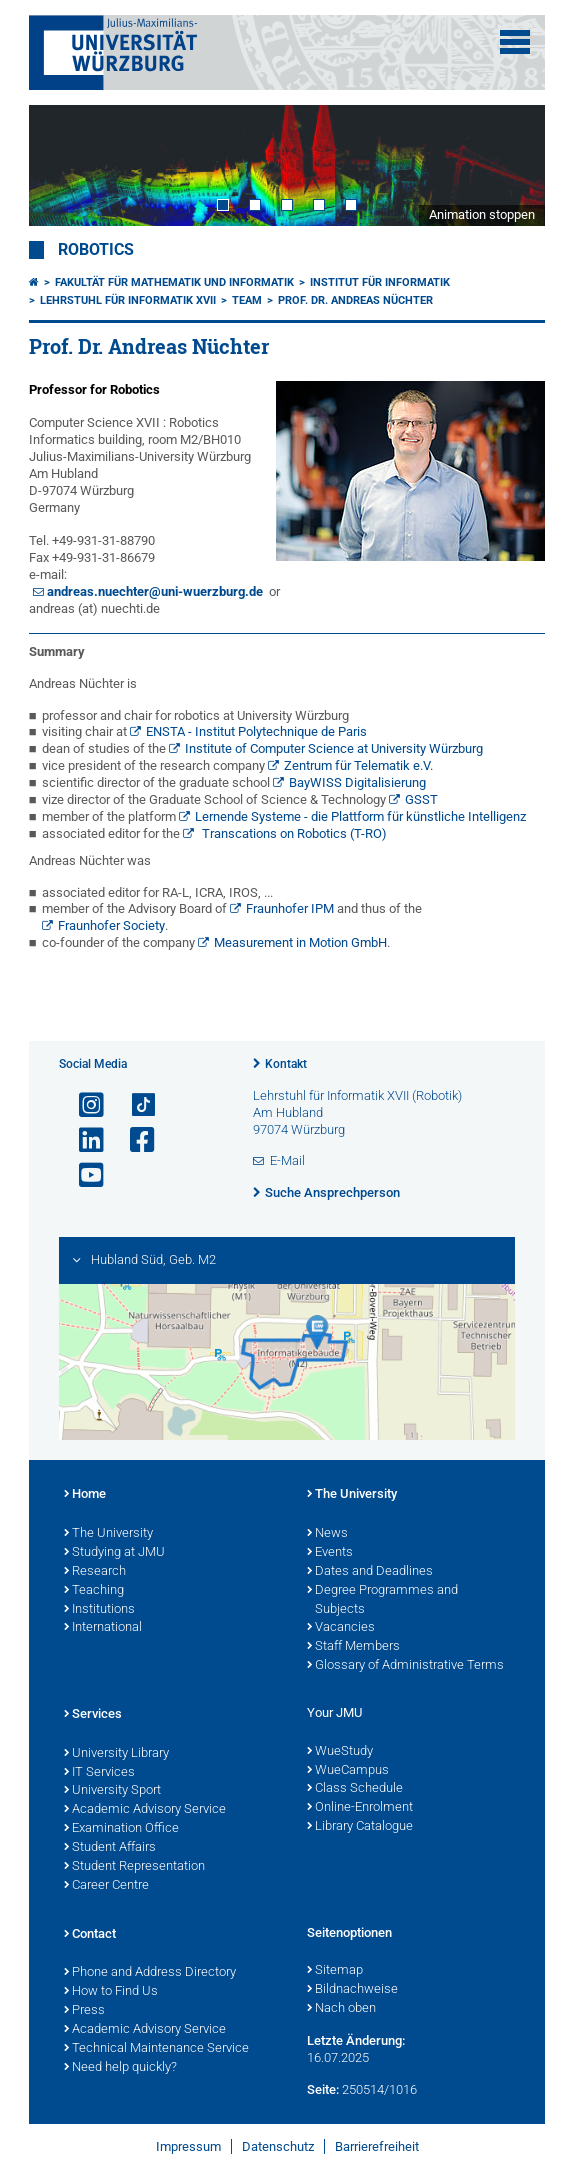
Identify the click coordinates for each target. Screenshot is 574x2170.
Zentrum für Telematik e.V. (358, 765)
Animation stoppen (482, 214)
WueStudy (340, 1752)
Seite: (323, 2089)
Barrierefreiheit (377, 2146)
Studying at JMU (114, 1553)
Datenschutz (278, 2146)
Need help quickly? (120, 2068)
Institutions (99, 1610)
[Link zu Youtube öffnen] (83, 1175)
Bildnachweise (352, 1990)
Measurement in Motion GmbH (300, 942)
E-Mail (287, 1160)
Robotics (96, 250)
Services (93, 1715)
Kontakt (286, 1064)
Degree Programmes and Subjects (382, 1600)
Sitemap (335, 1971)
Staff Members (353, 1647)
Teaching (94, 1591)
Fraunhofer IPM (290, 908)
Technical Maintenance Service (156, 2049)
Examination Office (121, 1829)
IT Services (99, 1773)
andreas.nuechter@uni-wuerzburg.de (155, 591)
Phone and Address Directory (150, 1973)
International (103, 1628)
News (327, 1534)
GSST (421, 799)
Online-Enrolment (360, 1808)
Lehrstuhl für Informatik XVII (128, 300)
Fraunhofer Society (111, 925)
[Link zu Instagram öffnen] (83, 1105)
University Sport (112, 1791)
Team (247, 300)
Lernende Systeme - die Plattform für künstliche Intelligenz (360, 816)
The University (108, 1534)
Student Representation (134, 1867)
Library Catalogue (360, 1827)
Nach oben (341, 2009)
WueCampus (348, 1771)
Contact (90, 1935)
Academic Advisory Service (145, 1810)
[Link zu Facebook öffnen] (134, 1140)
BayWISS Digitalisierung (357, 782)
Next (510, 165)
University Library (116, 1754)
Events (330, 1553)
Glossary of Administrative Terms (405, 1666)
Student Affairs (110, 1848)
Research (95, 1572)
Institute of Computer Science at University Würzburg (334, 748)
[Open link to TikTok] (134, 1105)
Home (85, 1495)
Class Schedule (355, 1789)
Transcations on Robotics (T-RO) (293, 833)
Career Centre (106, 1886)
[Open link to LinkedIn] (83, 1140)
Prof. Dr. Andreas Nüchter (355, 300)
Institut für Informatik (380, 282)
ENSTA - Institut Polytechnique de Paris (256, 731)
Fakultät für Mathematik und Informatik (174, 282)
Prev (64, 165)
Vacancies (341, 1628)
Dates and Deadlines (370, 1572)
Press (84, 2011)
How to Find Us (111, 1992)
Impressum (188, 2146)
